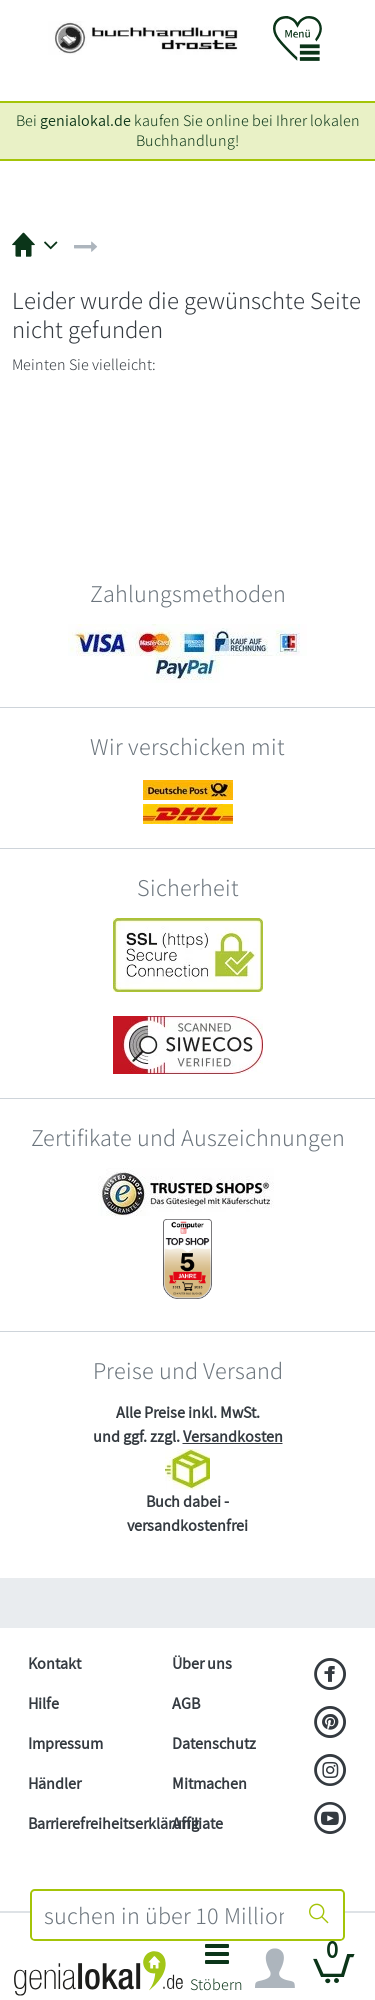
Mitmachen (209, 1783)
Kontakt (54, 1663)
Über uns (202, 1663)
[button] (217, 1973)
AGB (186, 1703)
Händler (54, 1783)
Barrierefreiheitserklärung (92, 1823)
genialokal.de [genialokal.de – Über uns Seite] (85, 120)
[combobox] (164, 1915)
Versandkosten (233, 1436)
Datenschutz (214, 1743)
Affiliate (197, 1823)
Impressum (65, 1743)
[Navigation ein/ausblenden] (275, 1969)
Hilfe (43, 1703)
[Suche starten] (319, 1915)
